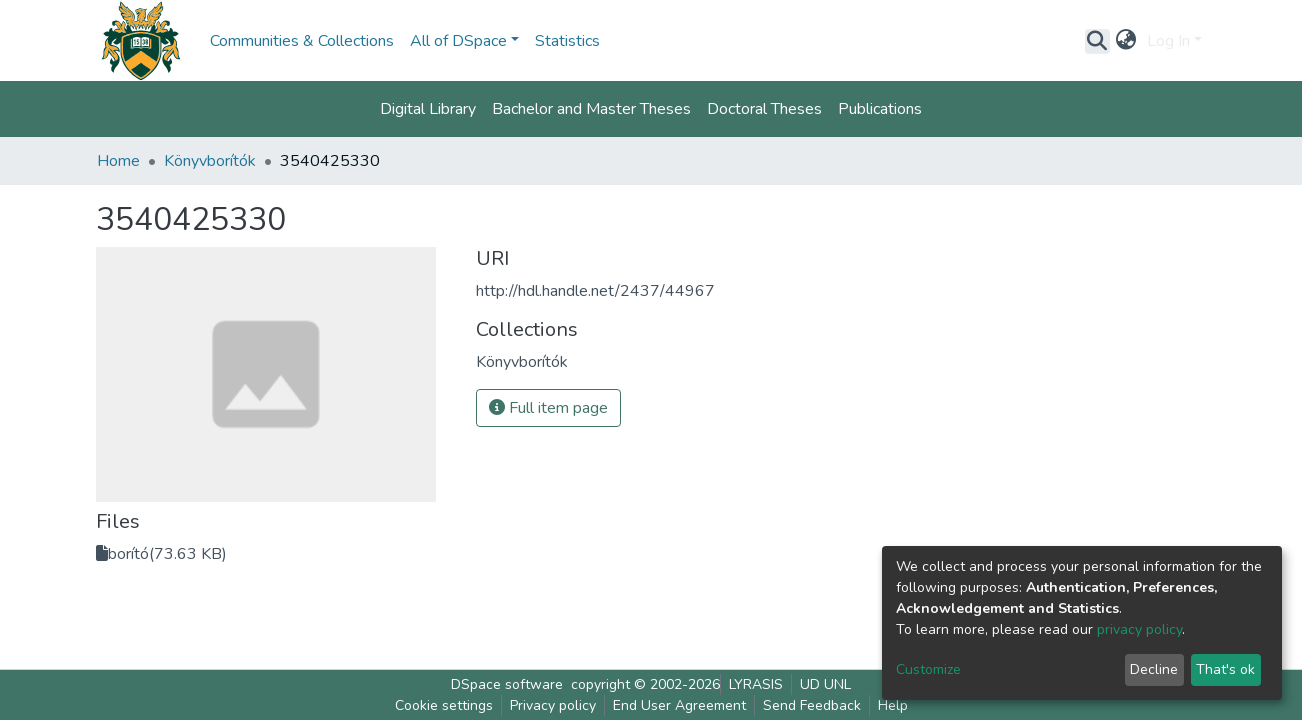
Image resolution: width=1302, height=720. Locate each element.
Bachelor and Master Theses (591, 109)
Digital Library (428, 109)
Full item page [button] (548, 408)
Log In (1168, 41)
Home (118, 161)
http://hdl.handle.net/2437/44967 (595, 291)
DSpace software (507, 684)
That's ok (1225, 669)
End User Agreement (679, 705)
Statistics (567, 41)
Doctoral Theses (764, 109)
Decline (1154, 669)
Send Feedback (812, 705)
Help (893, 705)
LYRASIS (756, 684)
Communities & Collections (302, 41)
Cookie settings (444, 705)
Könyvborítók (210, 161)
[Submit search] (1097, 41)
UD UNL (825, 684)
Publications (880, 109)
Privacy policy (553, 705)
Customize (928, 669)
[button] (1126, 41)
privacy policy (1139, 629)
